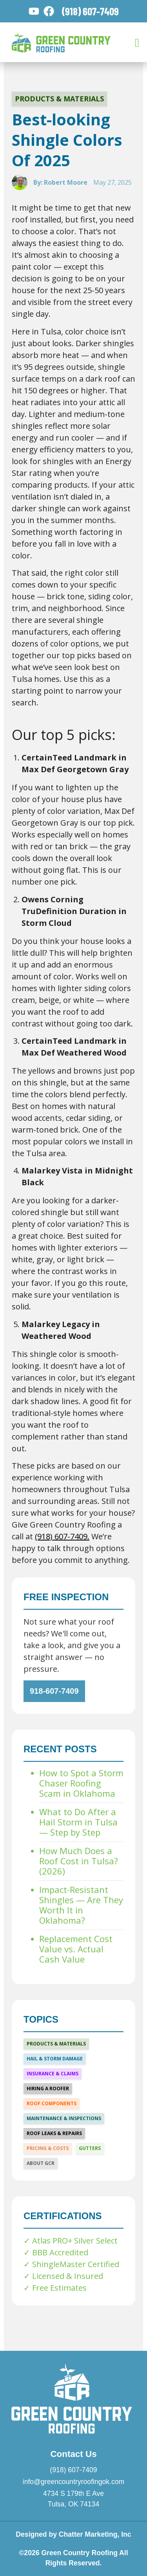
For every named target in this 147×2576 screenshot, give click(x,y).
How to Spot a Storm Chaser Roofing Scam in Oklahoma (81, 1783)
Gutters (90, 2148)
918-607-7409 (54, 1691)
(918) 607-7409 (90, 11)
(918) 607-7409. (62, 1536)
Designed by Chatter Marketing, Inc (73, 2534)
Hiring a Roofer (48, 2088)
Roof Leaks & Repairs (54, 2133)
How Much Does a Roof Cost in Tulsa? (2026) (78, 1861)
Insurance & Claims (52, 2073)
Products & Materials (59, 98)
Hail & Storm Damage (55, 2058)
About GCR (40, 2163)
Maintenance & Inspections (64, 2118)
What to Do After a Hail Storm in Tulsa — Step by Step (78, 1822)
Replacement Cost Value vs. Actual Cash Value (76, 1949)
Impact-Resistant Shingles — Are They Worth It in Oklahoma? (81, 1905)
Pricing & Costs (48, 2148)
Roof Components (51, 2103)
